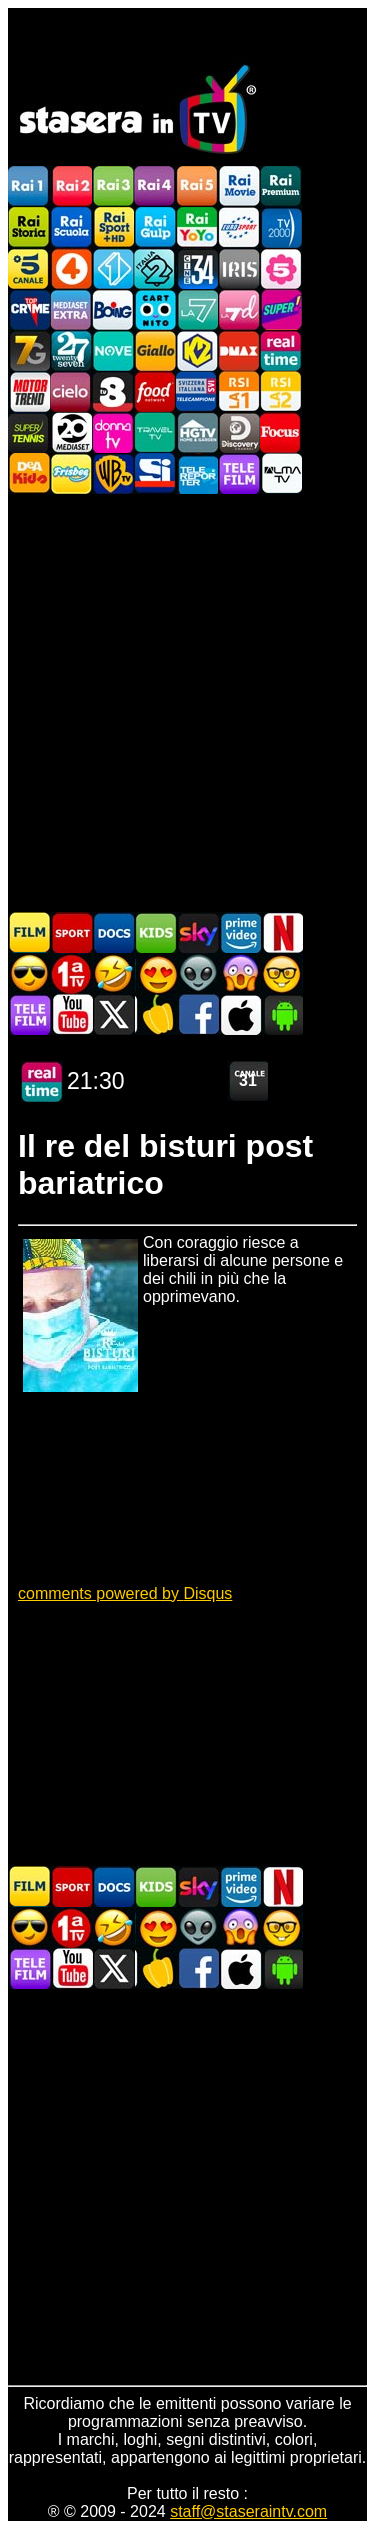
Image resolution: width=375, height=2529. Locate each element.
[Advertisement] (187, 701)
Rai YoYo (197, 227)
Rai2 (71, 186)
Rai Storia (29, 227)
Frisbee (71, 473)
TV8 (113, 391)
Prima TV (72, 973)
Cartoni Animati (156, 932)
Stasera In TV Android (282, 1014)
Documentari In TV (114, 932)
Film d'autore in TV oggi (282, 973)
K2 (197, 350)
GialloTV (155, 350)
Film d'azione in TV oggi (30, 973)
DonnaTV (113, 432)
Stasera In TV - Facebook (198, 1014)
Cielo (71, 391)
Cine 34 (197, 268)
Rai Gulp (155, 227)
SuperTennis (29, 432)
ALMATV (281, 473)
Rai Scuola (71, 227)
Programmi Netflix (282, 932)
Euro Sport (239, 227)
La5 (281, 268)
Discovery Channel (239, 432)
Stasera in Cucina (156, 1014)
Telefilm (239, 473)
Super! (281, 309)
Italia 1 (113, 268)
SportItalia (155, 473)
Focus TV (281, 432)
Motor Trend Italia (29, 391)
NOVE (113, 350)
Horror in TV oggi (240, 973)
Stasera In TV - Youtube (72, 1014)
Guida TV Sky (198, 932)
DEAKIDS (29, 473)
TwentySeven (71, 350)
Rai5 (197, 186)
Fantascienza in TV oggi (198, 973)
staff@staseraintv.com (248, 2511)
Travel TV (155, 432)
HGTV (197, 432)
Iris (239, 268)
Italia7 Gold (29, 350)
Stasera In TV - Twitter (114, 1014)
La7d (239, 309)
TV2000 (281, 227)
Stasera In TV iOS (240, 1014)
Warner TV (113, 473)
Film (30, 932)
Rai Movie (239, 186)
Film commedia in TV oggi (114, 973)
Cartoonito (155, 309)
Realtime (281, 350)
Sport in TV (72, 932)
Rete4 (71, 268)
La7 (197, 309)
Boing (113, 309)
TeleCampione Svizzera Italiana (197, 391)
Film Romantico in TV (156, 973)
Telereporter (197, 473)
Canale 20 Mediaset (71, 432)
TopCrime (29, 309)
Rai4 (155, 186)
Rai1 (29, 186)
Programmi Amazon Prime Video (240, 932)
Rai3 (113, 186)
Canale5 (29, 268)
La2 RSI (281, 391)
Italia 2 (155, 268)
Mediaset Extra (71, 309)
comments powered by (125, 1593)
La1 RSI (239, 391)
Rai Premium (281, 186)
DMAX (239, 350)
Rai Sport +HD (113, 227)
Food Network (155, 391)
